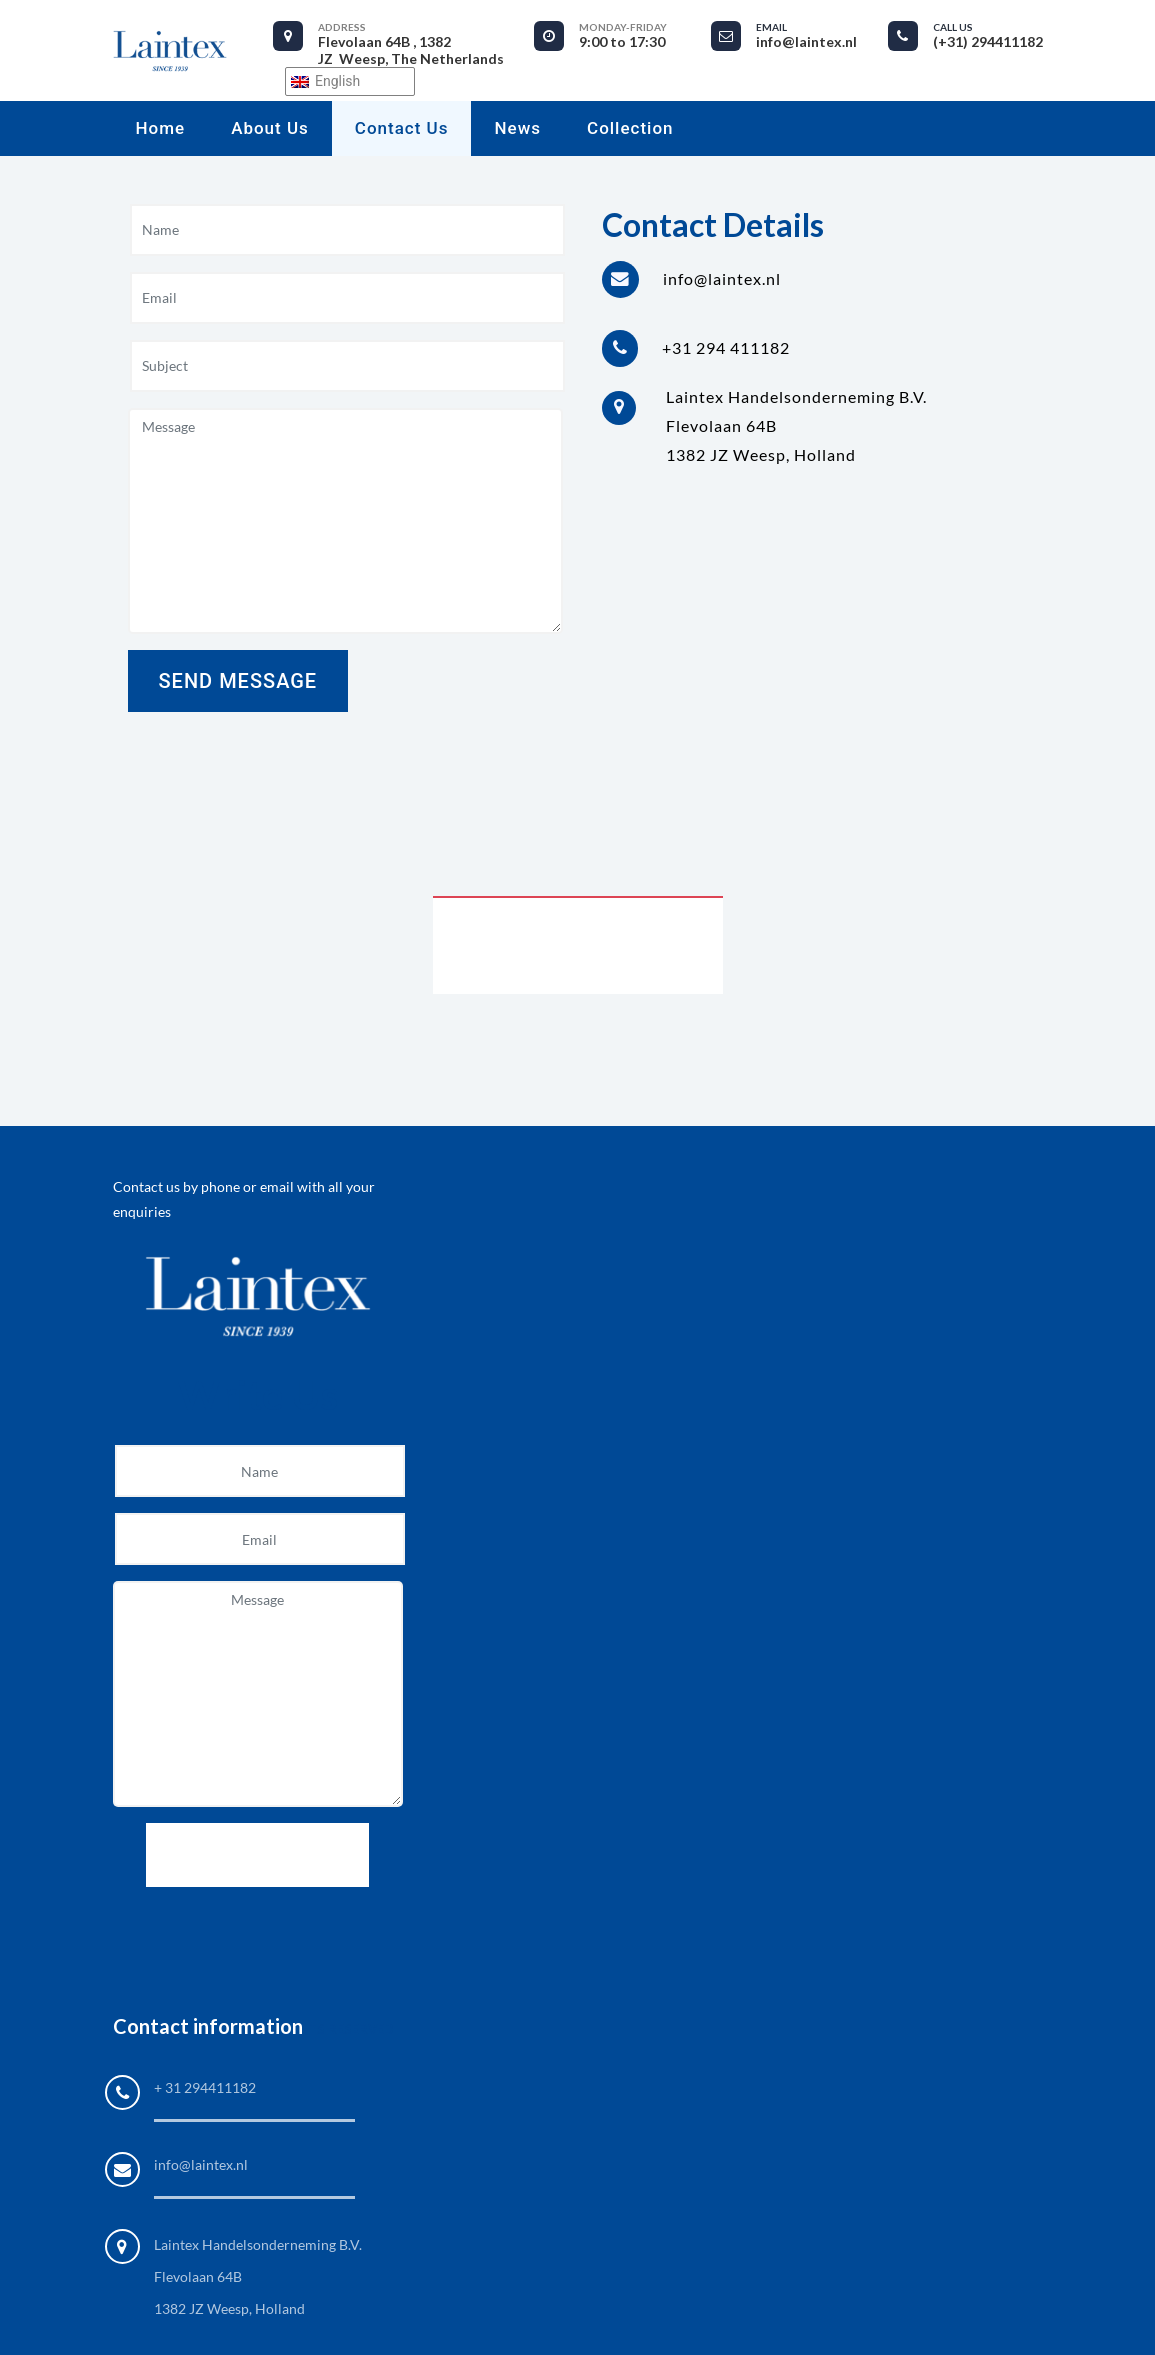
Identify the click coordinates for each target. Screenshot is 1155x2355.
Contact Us (402, 128)
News (517, 128)
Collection (630, 128)
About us (270, 128)
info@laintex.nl (201, 2164)
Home (161, 128)
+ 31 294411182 (205, 2087)
